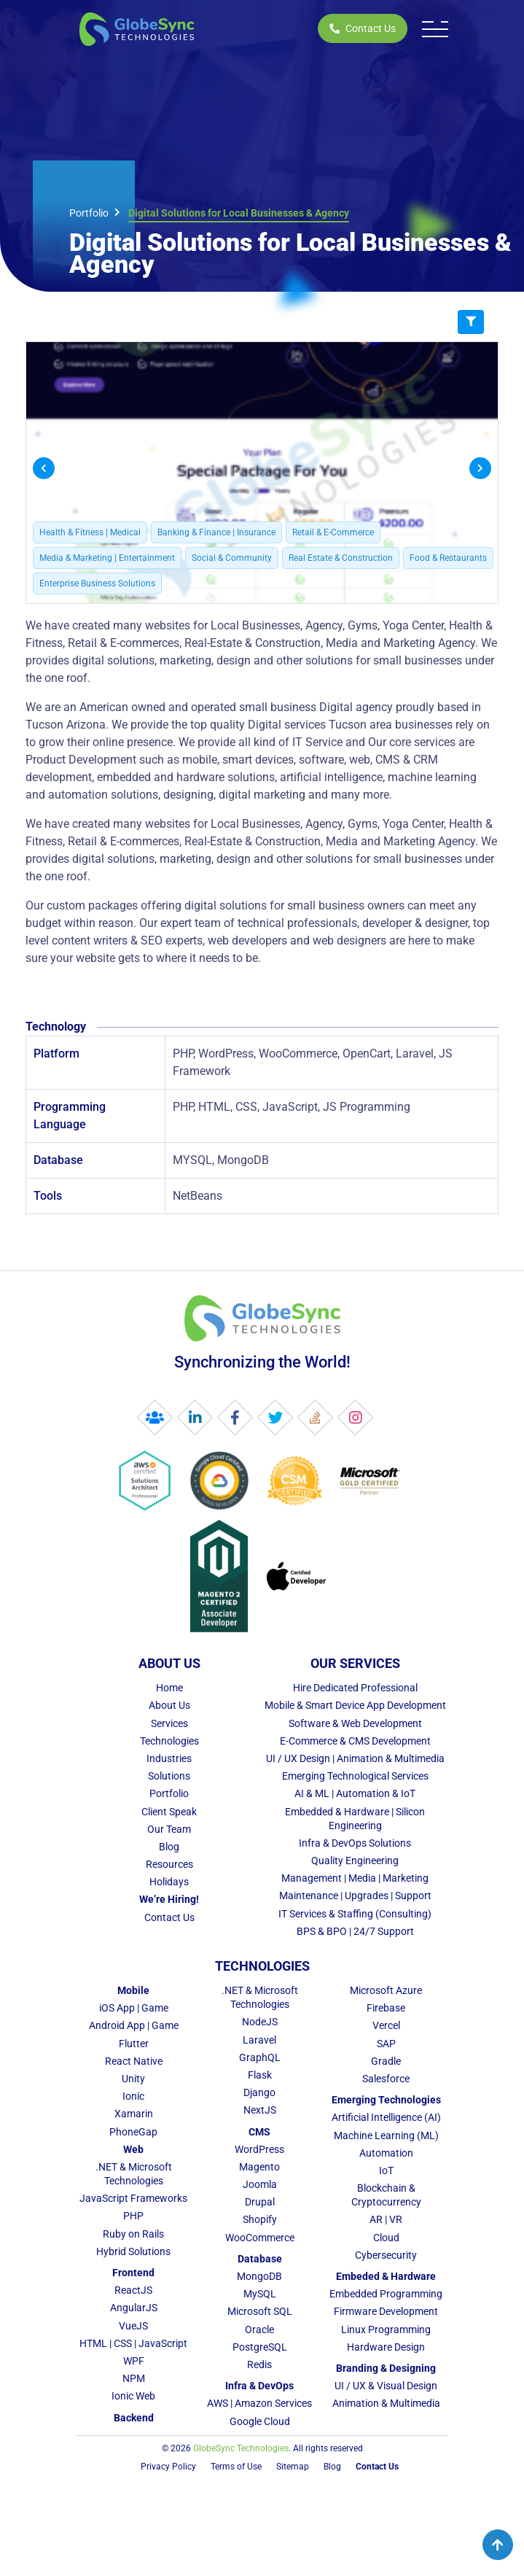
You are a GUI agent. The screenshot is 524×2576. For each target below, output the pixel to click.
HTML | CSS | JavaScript (133, 2343)
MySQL (259, 2294)
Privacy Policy (168, 2466)
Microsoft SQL (259, 2311)
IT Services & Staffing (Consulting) (354, 1914)
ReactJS (133, 2290)
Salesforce (386, 2078)
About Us (169, 1705)
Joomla (260, 2184)
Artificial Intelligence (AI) (386, 2117)
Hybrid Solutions (133, 2251)
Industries (169, 1758)
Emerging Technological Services (355, 1776)
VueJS (133, 2326)
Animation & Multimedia (386, 2403)
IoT (386, 2170)
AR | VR (385, 2219)
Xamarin (133, 2113)
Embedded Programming (385, 2294)
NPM (133, 2378)
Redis (259, 2364)
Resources (169, 1864)
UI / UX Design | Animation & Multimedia (355, 1758)
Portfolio (89, 213)
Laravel (259, 2040)
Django (259, 2092)
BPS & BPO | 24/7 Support (355, 1931)
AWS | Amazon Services (259, 2403)
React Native (134, 2061)
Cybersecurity (386, 2255)
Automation (386, 2153)
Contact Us (362, 28)
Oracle (259, 2329)
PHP (133, 2216)
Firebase (386, 2008)
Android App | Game (134, 2025)
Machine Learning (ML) (386, 2135)
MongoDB (259, 2276)
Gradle (386, 2061)
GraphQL (260, 2057)
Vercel (386, 2025)
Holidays (169, 1882)
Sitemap (292, 2466)
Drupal (260, 2202)
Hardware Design (386, 2347)
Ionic (133, 2096)
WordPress (259, 2149)
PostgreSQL (259, 2347)
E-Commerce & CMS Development (355, 1741)
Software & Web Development (355, 1723)
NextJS (259, 2110)
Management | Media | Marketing (355, 1878)
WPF (133, 2361)
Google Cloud (260, 2421)
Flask (260, 2075)
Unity (133, 2078)
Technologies (169, 1741)
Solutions (169, 1776)
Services (169, 1723)
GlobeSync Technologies (241, 2448)
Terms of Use (236, 2466)
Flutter (134, 2043)
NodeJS (260, 2022)
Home (169, 1688)
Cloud (386, 2237)
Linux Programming (386, 2329)
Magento (259, 2167)
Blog (169, 1847)
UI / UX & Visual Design (386, 2385)
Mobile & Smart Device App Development (355, 1705)
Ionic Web (133, 2396)
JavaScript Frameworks (133, 2198)
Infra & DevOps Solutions (355, 1843)
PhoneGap (133, 2132)
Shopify (260, 2219)
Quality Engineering (355, 1860)
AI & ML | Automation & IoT (354, 1793)
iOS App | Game (133, 2008)
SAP (386, 2043)
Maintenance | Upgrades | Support (355, 1895)
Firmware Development (386, 2311)
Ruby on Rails (133, 2234)
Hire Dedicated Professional (355, 1688)
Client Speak (169, 1811)
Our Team (169, 1829)
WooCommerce (259, 2237)
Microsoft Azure (386, 1990)
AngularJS (133, 2307)
